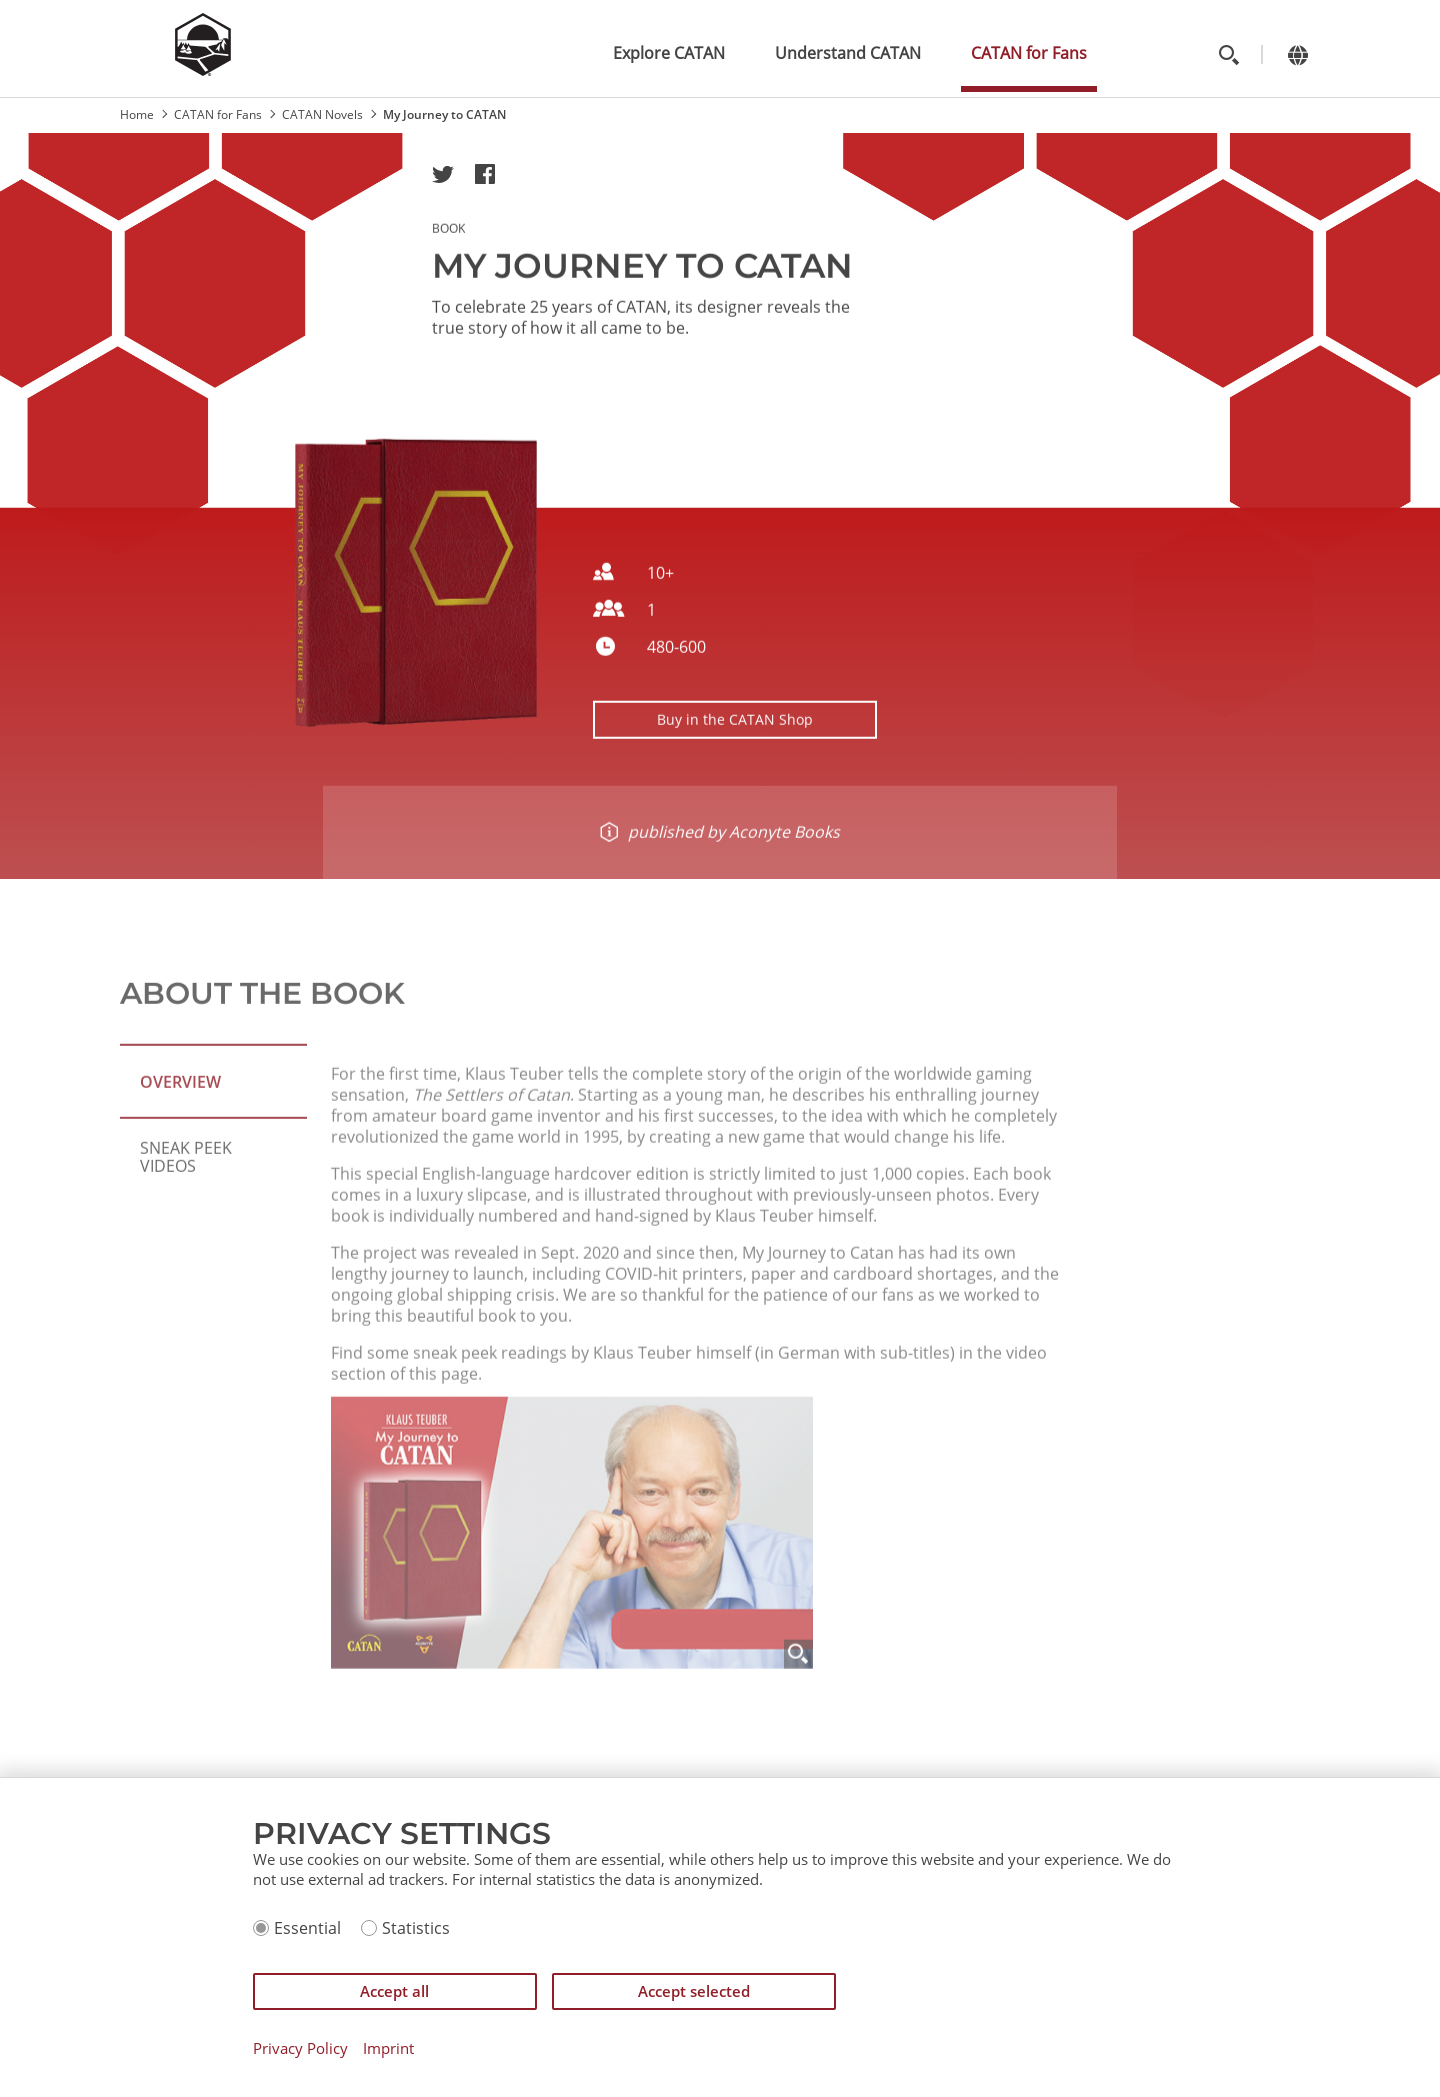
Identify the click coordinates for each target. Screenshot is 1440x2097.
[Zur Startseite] (203, 70)
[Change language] (1297, 54)
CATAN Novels (322, 114)
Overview (180, 1130)
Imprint (388, 2048)
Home (137, 114)
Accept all (394, 1991)
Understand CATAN (848, 53)
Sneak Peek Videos (186, 1205)
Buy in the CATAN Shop (735, 729)
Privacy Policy (300, 2048)
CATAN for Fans (1029, 53)
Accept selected (694, 1991)
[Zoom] (798, 1751)
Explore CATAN (669, 53)
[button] (443, 174)
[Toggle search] (1228, 54)
